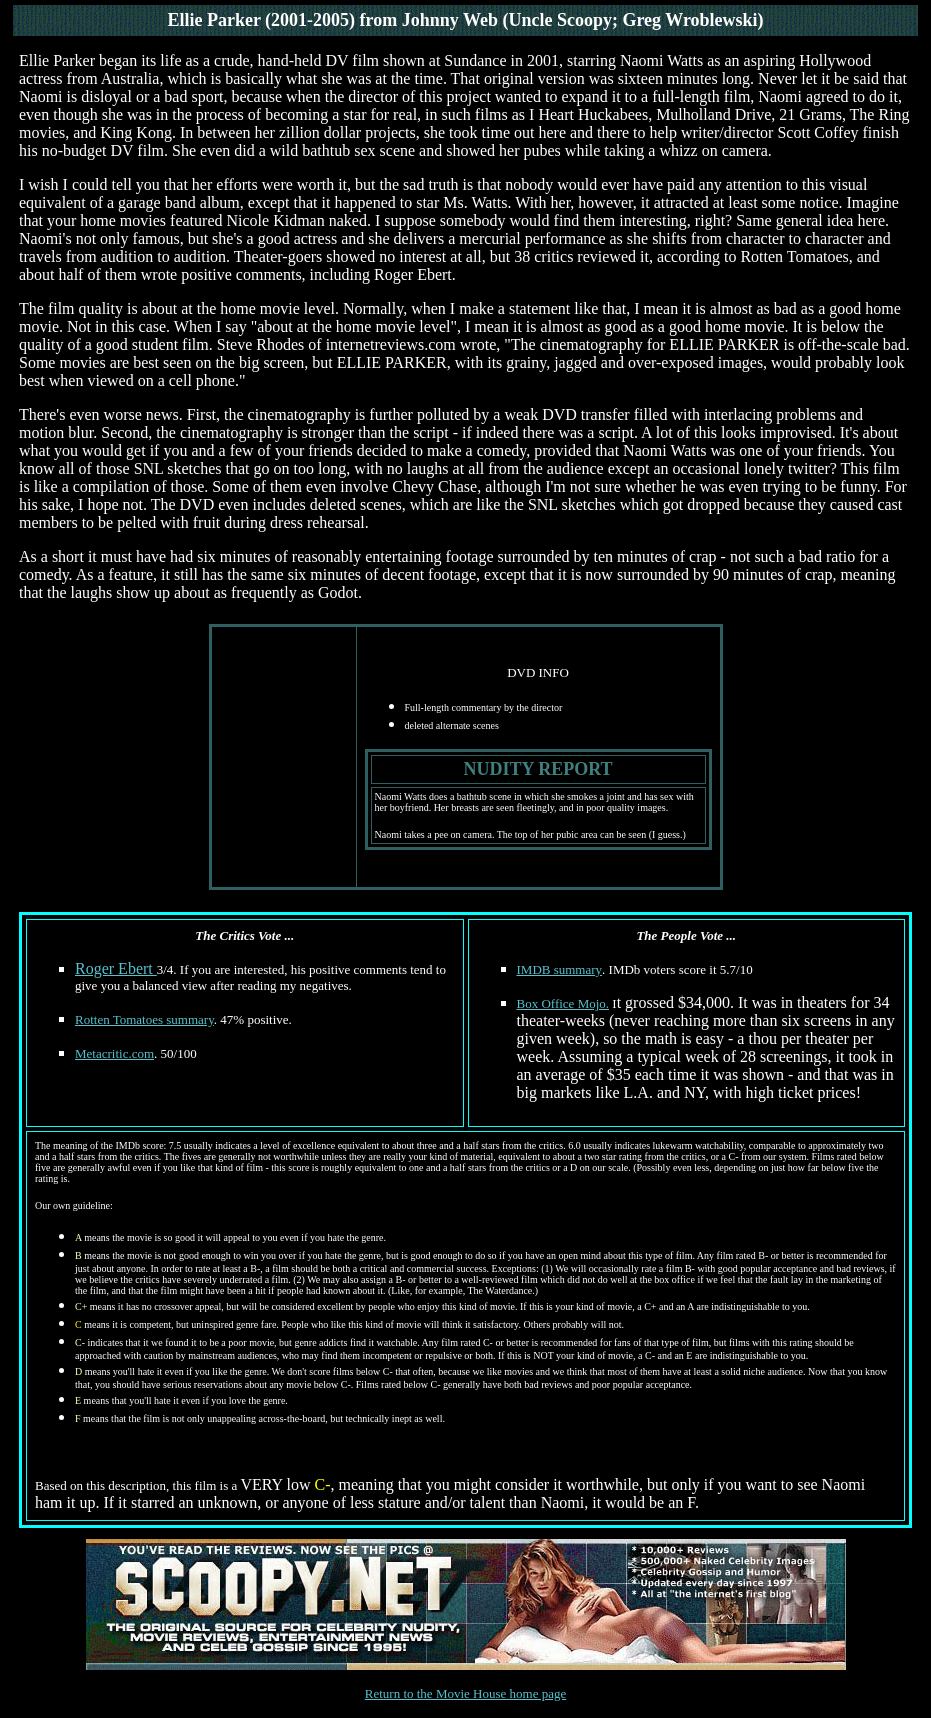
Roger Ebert (116, 968)
